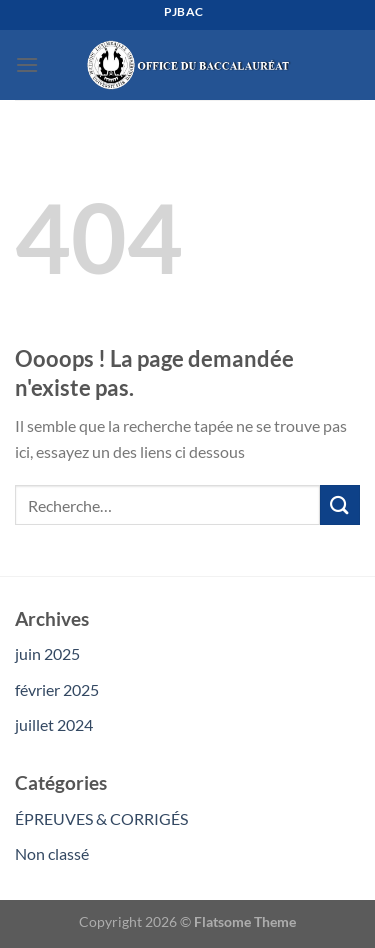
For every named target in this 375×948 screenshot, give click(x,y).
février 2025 (57, 689)
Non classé (52, 853)
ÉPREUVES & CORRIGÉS (101, 818)
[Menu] (27, 64)
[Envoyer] (340, 504)
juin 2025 (47, 653)
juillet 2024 (54, 724)
